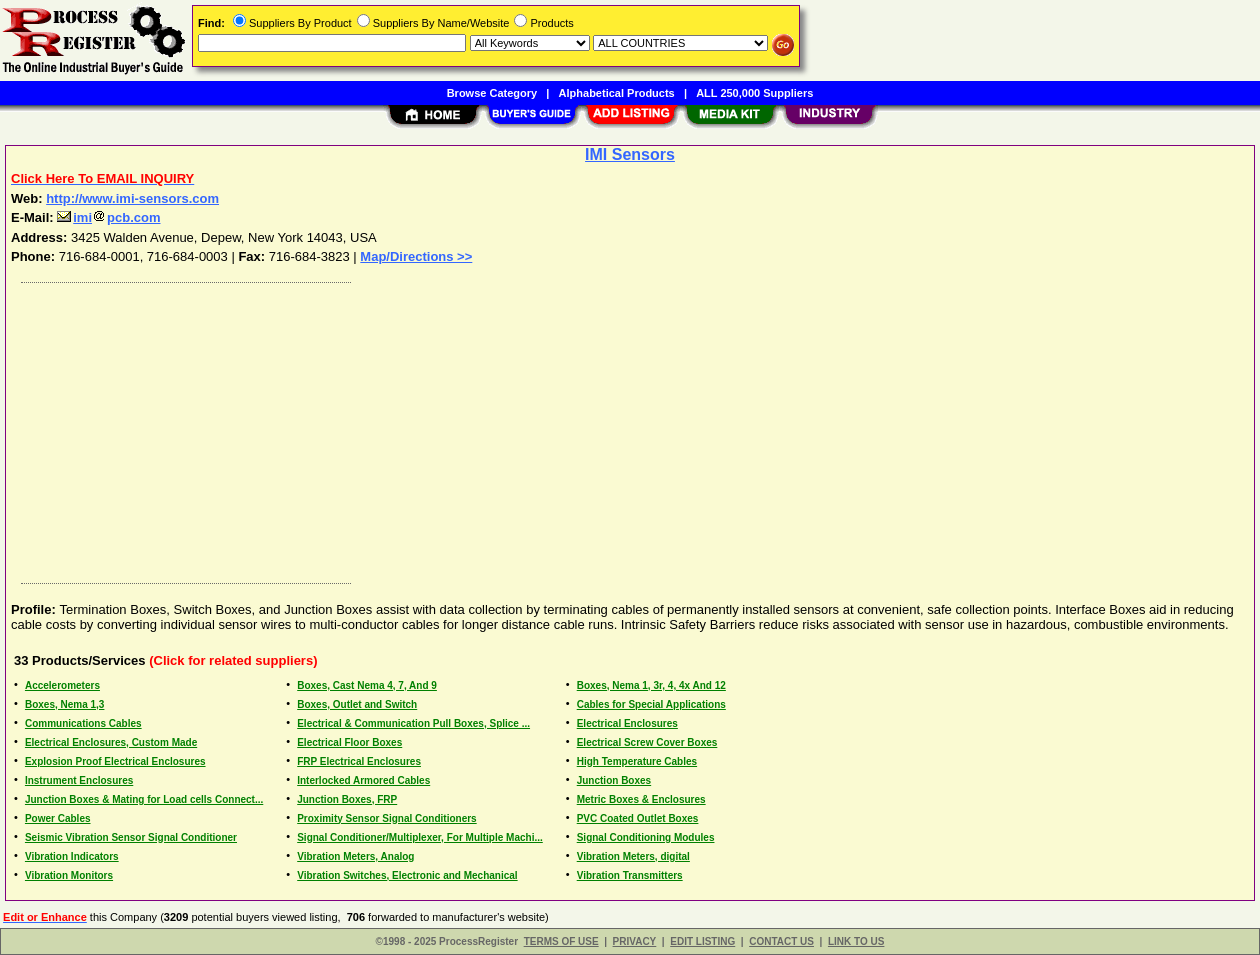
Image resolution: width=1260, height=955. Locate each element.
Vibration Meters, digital (633, 856)
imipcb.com (108, 217)
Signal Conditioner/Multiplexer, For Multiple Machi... (420, 837)
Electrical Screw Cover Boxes (647, 742)
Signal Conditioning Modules (646, 837)
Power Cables (58, 818)
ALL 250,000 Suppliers (754, 93)
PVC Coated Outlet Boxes (638, 818)
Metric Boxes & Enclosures (641, 799)
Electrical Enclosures (627, 723)
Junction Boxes (614, 780)
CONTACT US (781, 941)
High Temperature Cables (637, 761)
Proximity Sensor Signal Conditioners (386, 818)
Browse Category (492, 93)
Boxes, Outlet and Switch (357, 704)
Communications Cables (83, 723)
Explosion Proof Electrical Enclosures (115, 761)
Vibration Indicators (72, 856)
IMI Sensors (630, 154)
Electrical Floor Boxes (349, 742)
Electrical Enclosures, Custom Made (111, 742)
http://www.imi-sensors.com (132, 198)
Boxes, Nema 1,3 (65, 704)
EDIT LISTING (702, 941)
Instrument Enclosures (79, 780)
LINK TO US (856, 941)
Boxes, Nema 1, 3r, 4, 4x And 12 (651, 685)
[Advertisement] (613, 428)
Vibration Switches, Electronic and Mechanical (407, 875)
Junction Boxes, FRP (347, 799)
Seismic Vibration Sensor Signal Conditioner (131, 837)
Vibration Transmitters (630, 875)
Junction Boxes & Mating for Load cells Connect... (144, 799)
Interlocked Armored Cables (363, 780)
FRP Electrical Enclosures (359, 761)
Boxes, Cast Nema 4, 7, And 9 (367, 685)
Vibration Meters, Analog (355, 856)
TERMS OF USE (561, 941)
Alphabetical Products (617, 93)
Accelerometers (62, 685)
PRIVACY (635, 941)
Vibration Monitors (69, 875)
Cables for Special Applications (651, 704)
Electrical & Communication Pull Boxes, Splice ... (413, 723)
